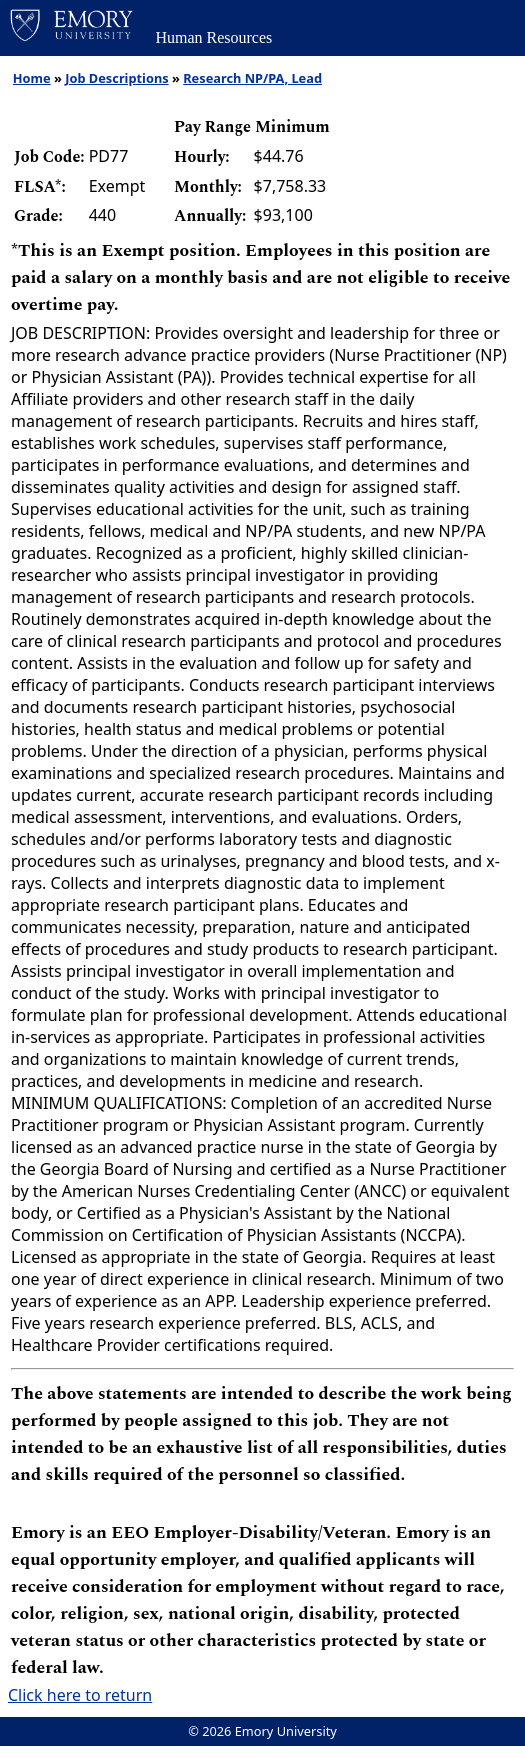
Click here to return (80, 1695)
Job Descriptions (116, 78)
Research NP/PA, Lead (252, 78)
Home (32, 78)
